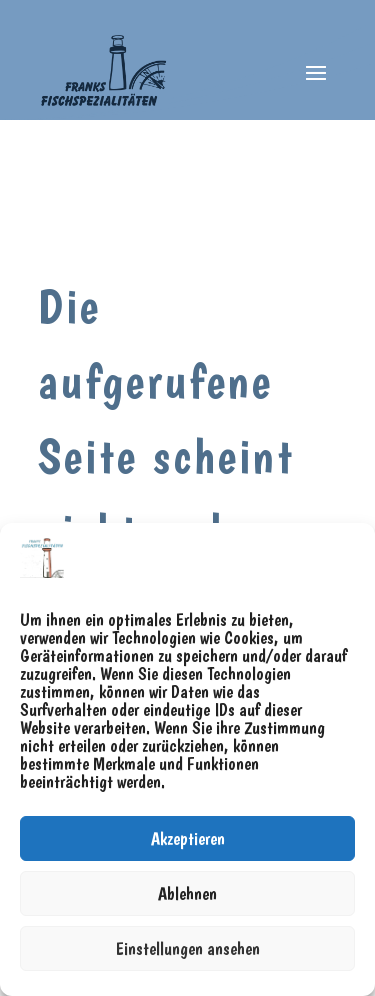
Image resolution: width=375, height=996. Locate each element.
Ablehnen (187, 893)
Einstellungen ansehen (188, 948)
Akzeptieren (188, 838)
